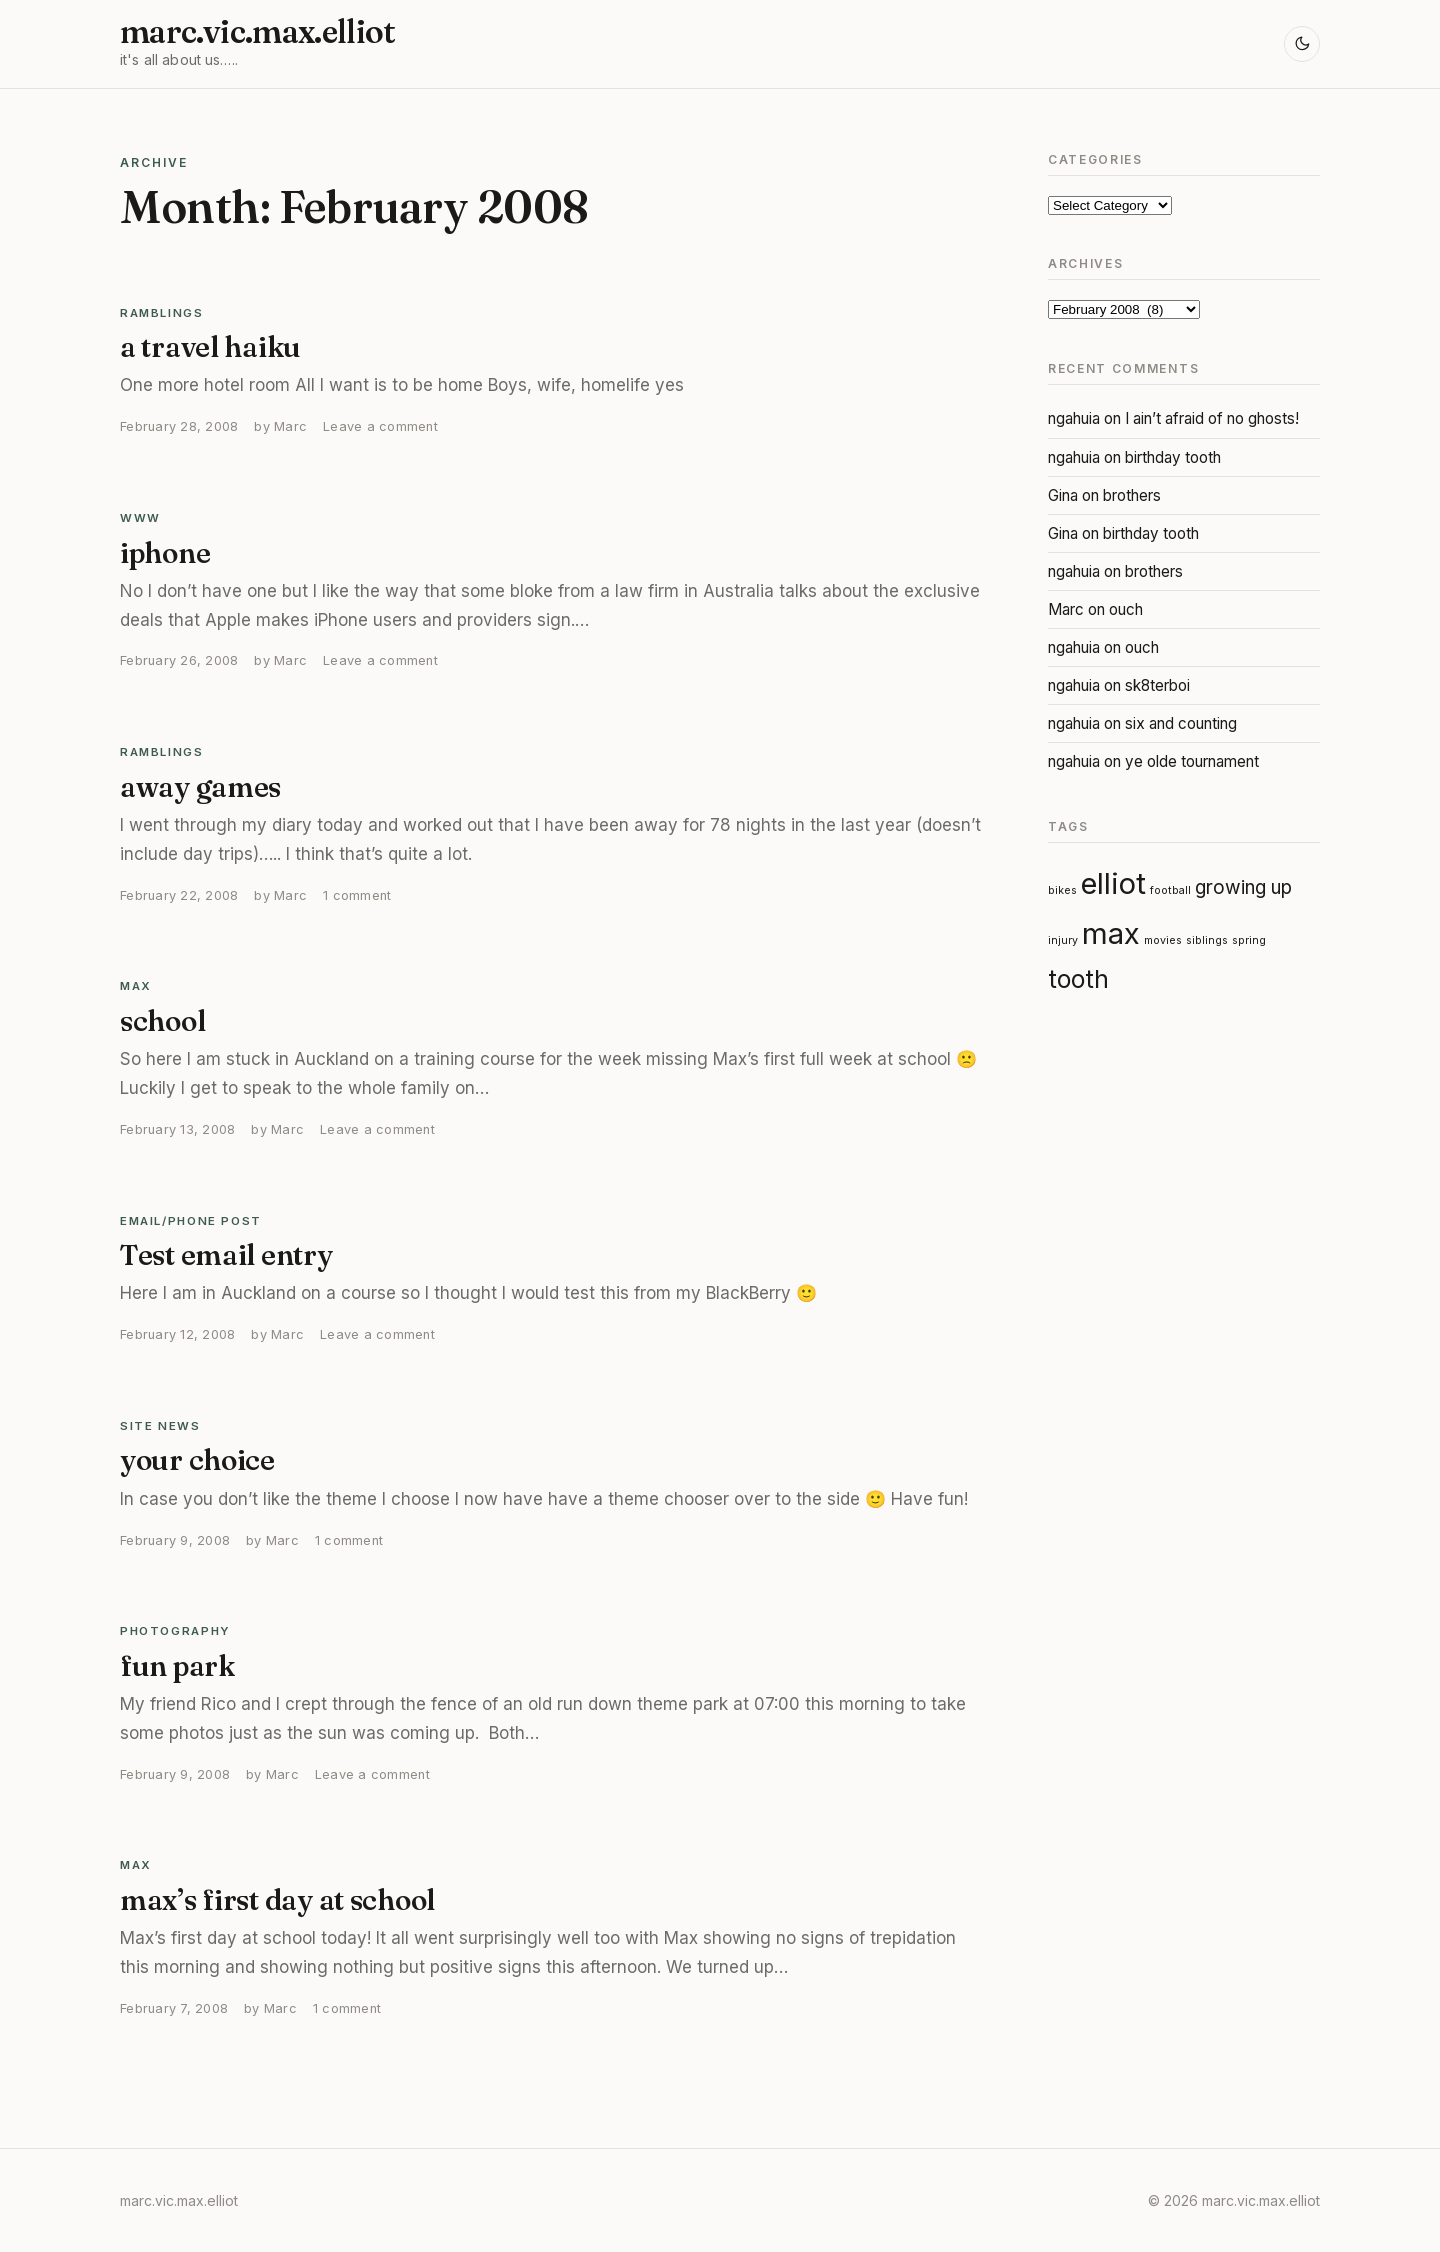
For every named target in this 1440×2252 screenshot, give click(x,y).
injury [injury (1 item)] (1063, 940)
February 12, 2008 (177, 1334)
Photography (175, 1631)
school (162, 1021)
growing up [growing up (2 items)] (1243, 887)
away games (200, 787)
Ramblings (162, 313)
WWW (140, 518)
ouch (1126, 609)
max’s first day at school (277, 1900)
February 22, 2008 (179, 895)
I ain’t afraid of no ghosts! (1212, 418)
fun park (177, 1666)
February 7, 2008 (174, 2008)
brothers (1132, 495)
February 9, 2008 (175, 1540)
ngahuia (1074, 418)
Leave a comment (380, 426)
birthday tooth (1173, 457)
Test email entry (226, 1255)
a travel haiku (210, 347)
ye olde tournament (1192, 761)
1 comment (357, 895)
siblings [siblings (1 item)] (1207, 940)
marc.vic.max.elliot (258, 32)
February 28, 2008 (179, 426)
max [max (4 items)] (1111, 933)
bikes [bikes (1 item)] (1062, 890)
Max (136, 986)
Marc (290, 426)
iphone (165, 553)
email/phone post (191, 1221)
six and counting (1181, 723)
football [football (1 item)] (1170, 890)
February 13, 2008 (177, 1129)
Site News (160, 1426)
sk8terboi (1157, 685)
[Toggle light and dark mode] (1302, 44)
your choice (197, 1460)
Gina (1063, 495)
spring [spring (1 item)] (1249, 940)
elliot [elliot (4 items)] (1113, 883)
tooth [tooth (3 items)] (1078, 979)
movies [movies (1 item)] (1163, 940)
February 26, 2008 (179, 660)
